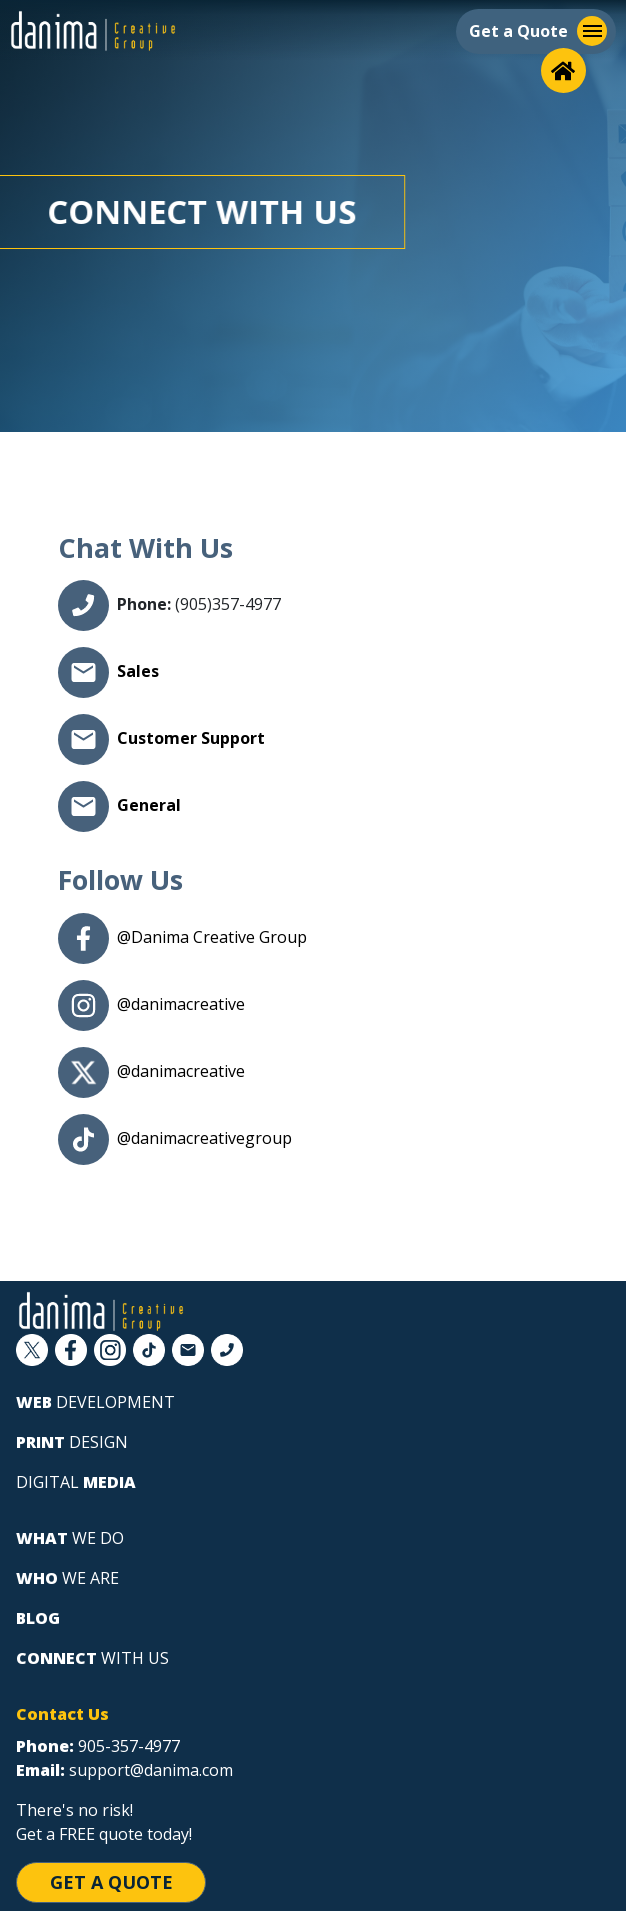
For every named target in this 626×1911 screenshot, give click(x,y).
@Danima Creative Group (212, 937)
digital (76, 1482)
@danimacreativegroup (204, 1138)
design (72, 1442)
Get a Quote (111, 1882)
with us (92, 1658)
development (95, 1402)
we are (67, 1578)
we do (70, 1538)
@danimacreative (181, 1004)
